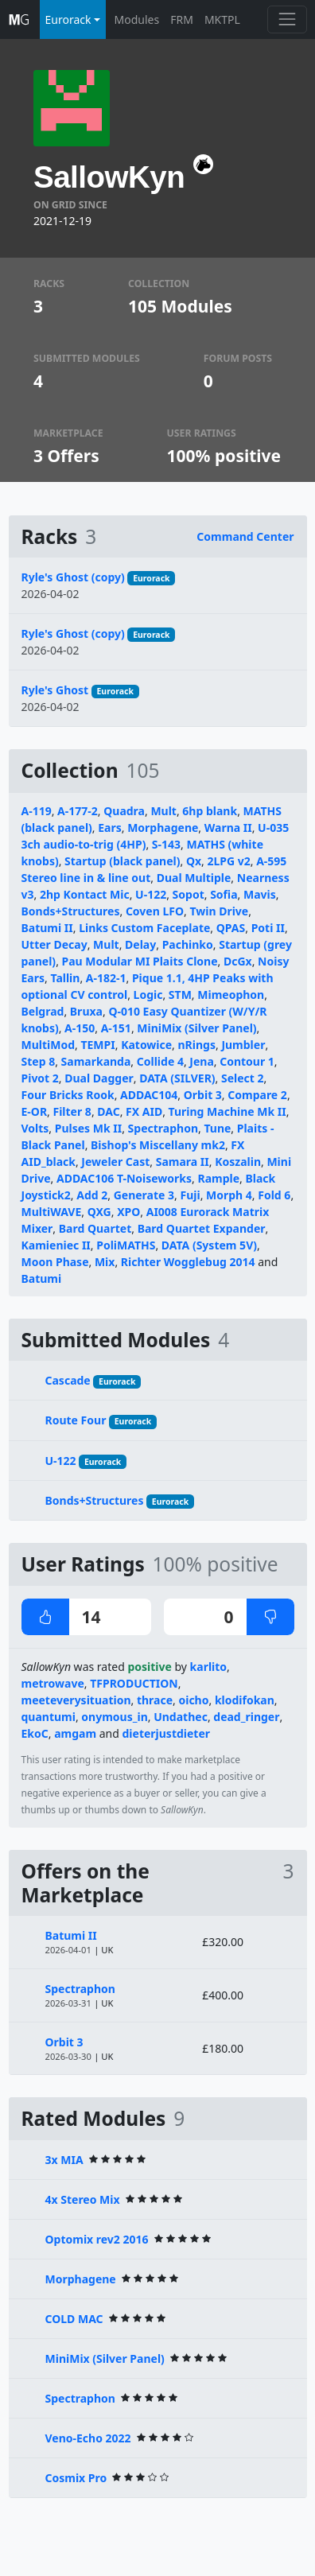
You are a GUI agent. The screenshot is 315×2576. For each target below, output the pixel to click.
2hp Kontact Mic (85, 894)
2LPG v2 (228, 860)
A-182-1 (106, 977)
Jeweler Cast (115, 1161)
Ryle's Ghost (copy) (73, 577)
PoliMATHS (125, 1245)
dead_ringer (246, 1716)
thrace (155, 1700)
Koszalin (238, 1161)
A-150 (79, 1027)
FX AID (144, 1111)
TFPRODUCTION (134, 1683)
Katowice (146, 1044)
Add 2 (91, 1195)
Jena (201, 1061)
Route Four (76, 1420)
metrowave (52, 1683)
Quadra (124, 810)
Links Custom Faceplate (144, 927)
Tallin (65, 977)
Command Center (245, 536)
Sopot (188, 894)
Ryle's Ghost (55, 689)
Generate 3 (144, 1195)
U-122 (150, 894)
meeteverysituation (76, 1700)
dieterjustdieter (166, 1733)
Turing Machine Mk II (227, 1111)
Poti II (268, 927)
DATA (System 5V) (209, 1245)
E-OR (34, 1111)
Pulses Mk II (88, 1128)
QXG (99, 1211)
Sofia (223, 894)
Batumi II (47, 927)
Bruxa (86, 1011)
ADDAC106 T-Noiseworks (124, 1178)
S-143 (166, 844)
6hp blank (209, 810)
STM (180, 994)
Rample (218, 1178)
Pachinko (187, 944)
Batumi (41, 1278)
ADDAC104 (148, 1094)
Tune (217, 1128)
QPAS (230, 927)
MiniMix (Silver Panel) (196, 1027)
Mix (105, 1261)
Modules (137, 19)
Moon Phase (55, 1261)
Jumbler (243, 1044)
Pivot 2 (40, 1078)
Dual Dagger (99, 1078)
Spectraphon (163, 1128)
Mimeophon (230, 994)
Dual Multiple (194, 877)
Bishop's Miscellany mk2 (158, 1144)
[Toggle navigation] (286, 19)
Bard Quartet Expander (202, 1228)
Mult (163, 810)
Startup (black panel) (122, 860)
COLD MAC (74, 2318)
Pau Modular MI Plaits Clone (140, 961)
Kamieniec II (56, 1245)
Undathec (181, 1716)
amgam (75, 1733)
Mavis (259, 894)
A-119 (36, 810)
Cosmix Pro (76, 2477)
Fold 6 (274, 1195)
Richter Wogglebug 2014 (188, 1261)
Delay (140, 944)
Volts (35, 1128)
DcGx (238, 961)
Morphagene (162, 827)
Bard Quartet (95, 1228)
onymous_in (114, 1716)
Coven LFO (155, 911)
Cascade (68, 1380)
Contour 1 (247, 1061)
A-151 (116, 1027)
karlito (209, 1666)
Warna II (228, 827)
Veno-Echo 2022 (88, 2438)
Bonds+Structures (70, 911)
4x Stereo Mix (82, 2199)
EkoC (35, 1733)
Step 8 (38, 1061)
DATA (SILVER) (177, 1078)
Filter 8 (71, 1111)
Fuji (190, 1195)
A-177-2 (77, 810)
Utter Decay (54, 944)
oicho (193, 1700)
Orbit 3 (203, 1094)
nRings (197, 1044)
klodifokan (244, 1700)
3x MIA (64, 2159)
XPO (128, 1211)
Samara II (182, 1161)
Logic (148, 994)
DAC (108, 1111)
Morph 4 (229, 1195)
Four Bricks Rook (68, 1094)
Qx (193, 860)
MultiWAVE (51, 1211)
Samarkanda (96, 1061)
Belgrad (42, 1011)
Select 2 (242, 1078)
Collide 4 (160, 1061)
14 (61, 1617)
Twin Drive (218, 911)
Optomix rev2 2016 (97, 2239)
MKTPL (222, 19)
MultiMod (48, 1044)
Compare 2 (257, 1094)
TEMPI (97, 1044)
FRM (181, 19)
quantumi (48, 1716)
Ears (110, 827)
